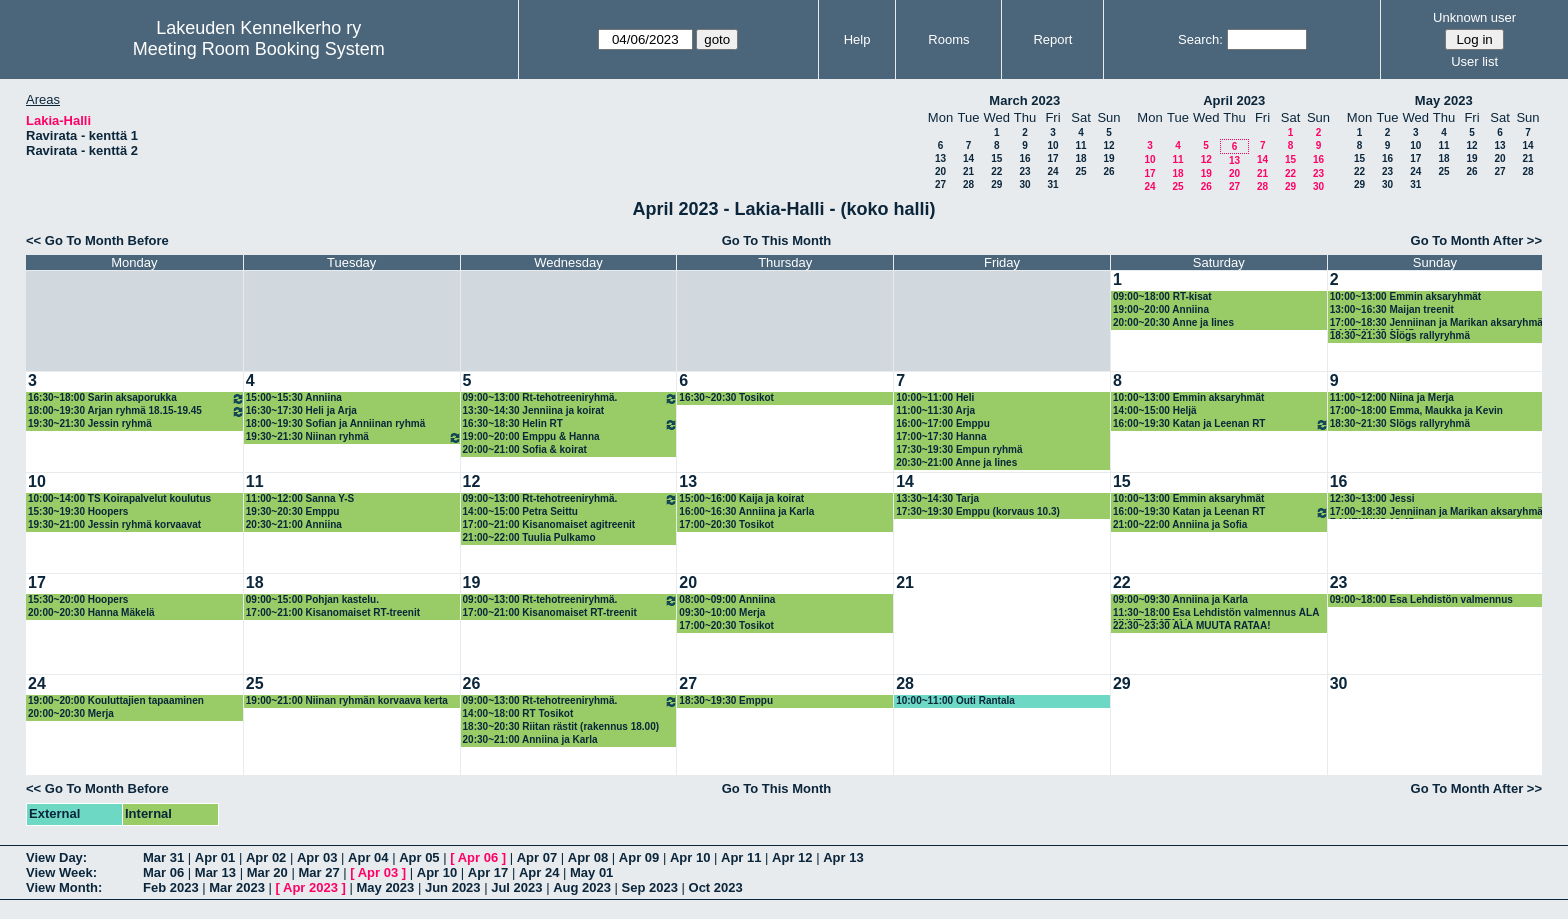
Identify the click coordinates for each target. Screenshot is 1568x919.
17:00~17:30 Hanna (941, 436)
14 (968, 158)
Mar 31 (163, 857)
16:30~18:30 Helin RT (571, 424)
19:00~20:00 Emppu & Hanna (531, 436)
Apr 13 (843, 857)
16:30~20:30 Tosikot (726, 397)
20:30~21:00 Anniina (294, 524)
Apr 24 (539, 872)
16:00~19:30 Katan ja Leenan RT (1221, 424)
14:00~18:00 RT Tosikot (518, 713)
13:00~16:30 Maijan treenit (1392, 309)
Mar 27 (318, 872)
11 (1080, 145)
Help (857, 39)
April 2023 (1234, 100)
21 (968, 171)
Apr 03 (317, 857)
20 (940, 171)
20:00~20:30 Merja (71, 713)
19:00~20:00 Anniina (1161, 309)
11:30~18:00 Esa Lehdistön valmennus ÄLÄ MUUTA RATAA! (1216, 613)
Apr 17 (488, 872)
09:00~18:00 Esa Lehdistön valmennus (1421, 599)
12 (1108, 145)
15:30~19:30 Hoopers (78, 511)
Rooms (948, 39)
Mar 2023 (237, 887)
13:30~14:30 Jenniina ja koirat (533, 410)
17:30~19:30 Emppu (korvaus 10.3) (978, 511)
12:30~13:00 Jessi (1372, 498)
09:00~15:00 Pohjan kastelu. (312, 599)
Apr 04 (368, 857)
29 (996, 184)
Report (1052, 39)
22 (996, 171)
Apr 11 (741, 857)
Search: (1200, 39)
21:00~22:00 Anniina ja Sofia (1180, 524)
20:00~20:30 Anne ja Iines (1173, 322)
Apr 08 (588, 857)
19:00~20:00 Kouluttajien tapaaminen (116, 700)
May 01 (591, 872)
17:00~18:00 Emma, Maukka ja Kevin (1416, 410)
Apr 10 (690, 857)
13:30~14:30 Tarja (937, 498)
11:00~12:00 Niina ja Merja (1392, 397)
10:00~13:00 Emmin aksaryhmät (1405, 296)
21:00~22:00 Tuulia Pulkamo (529, 537)
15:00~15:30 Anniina (294, 397)
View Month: (64, 887)
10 (1052, 145)
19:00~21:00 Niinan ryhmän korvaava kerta (347, 700)
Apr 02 (266, 857)
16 (1024, 158)
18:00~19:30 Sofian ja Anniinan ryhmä (335, 423)
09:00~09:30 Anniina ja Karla (1180, 599)
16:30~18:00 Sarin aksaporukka (136, 398)
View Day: (56, 857)
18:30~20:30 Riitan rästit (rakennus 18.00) (561, 726)
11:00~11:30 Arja (935, 410)
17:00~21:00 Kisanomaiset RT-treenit (333, 612)
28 (968, 184)
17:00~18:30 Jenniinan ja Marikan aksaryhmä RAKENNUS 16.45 (1436, 323)
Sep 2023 (650, 887)
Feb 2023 (171, 887)
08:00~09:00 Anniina (727, 599)
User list (1474, 61)
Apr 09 (639, 857)
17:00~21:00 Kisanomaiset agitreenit (549, 524)
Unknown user (1474, 17)
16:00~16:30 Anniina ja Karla (746, 511)
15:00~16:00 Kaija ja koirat (741, 498)
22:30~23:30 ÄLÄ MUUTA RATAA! (1192, 625)
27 (940, 184)
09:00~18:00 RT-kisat (1162, 296)
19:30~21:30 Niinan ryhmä (354, 437)
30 (1024, 184)
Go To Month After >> (1476, 240)
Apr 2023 (310, 887)
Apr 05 (419, 857)
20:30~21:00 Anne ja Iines (956, 462)
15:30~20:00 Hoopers (78, 599)
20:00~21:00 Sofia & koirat (525, 449)
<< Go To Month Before (97, 240)
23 (1024, 171)
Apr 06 (478, 857)
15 (996, 158)
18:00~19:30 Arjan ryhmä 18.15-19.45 (136, 411)
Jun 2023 (453, 887)
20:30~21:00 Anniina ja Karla (530, 739)
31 (1052, 184)
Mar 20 (267, 872)
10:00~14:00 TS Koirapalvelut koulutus (119, 498)
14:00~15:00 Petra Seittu (520, 511)
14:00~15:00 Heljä (1155, 410)
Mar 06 (163, 872)
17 (1052, 158)
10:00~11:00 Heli (935, 397)
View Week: (61, 872)
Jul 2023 (516, 887)
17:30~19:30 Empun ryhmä (959, 449)
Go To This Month (777, 240)
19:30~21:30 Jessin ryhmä (90, 423)
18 (1080, 158)
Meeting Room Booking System (259, 49)
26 (1108, 171)
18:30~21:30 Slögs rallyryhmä (1400, 335)
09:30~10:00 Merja (722, 612)
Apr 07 (537, 857)
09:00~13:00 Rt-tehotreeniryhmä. (571, 398)
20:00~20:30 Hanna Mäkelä (91, 612)
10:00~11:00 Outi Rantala (955, 700)
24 (1052, 171)
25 (1080, 171)
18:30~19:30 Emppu (726, 700)
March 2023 (1024, 100)
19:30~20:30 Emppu (293, 511)
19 (1108, 158)
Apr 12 (792, 857)
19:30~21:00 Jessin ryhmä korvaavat (114, 524)
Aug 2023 (582, 887)
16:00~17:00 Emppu (943, 423)
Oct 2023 (716, 887)
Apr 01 (215, 857)
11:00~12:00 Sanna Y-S (300, 498)
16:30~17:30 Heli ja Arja (301, 410)
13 (940, 158)
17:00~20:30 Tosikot (726, 524)
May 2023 (1444, 100)
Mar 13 (215, 872)
